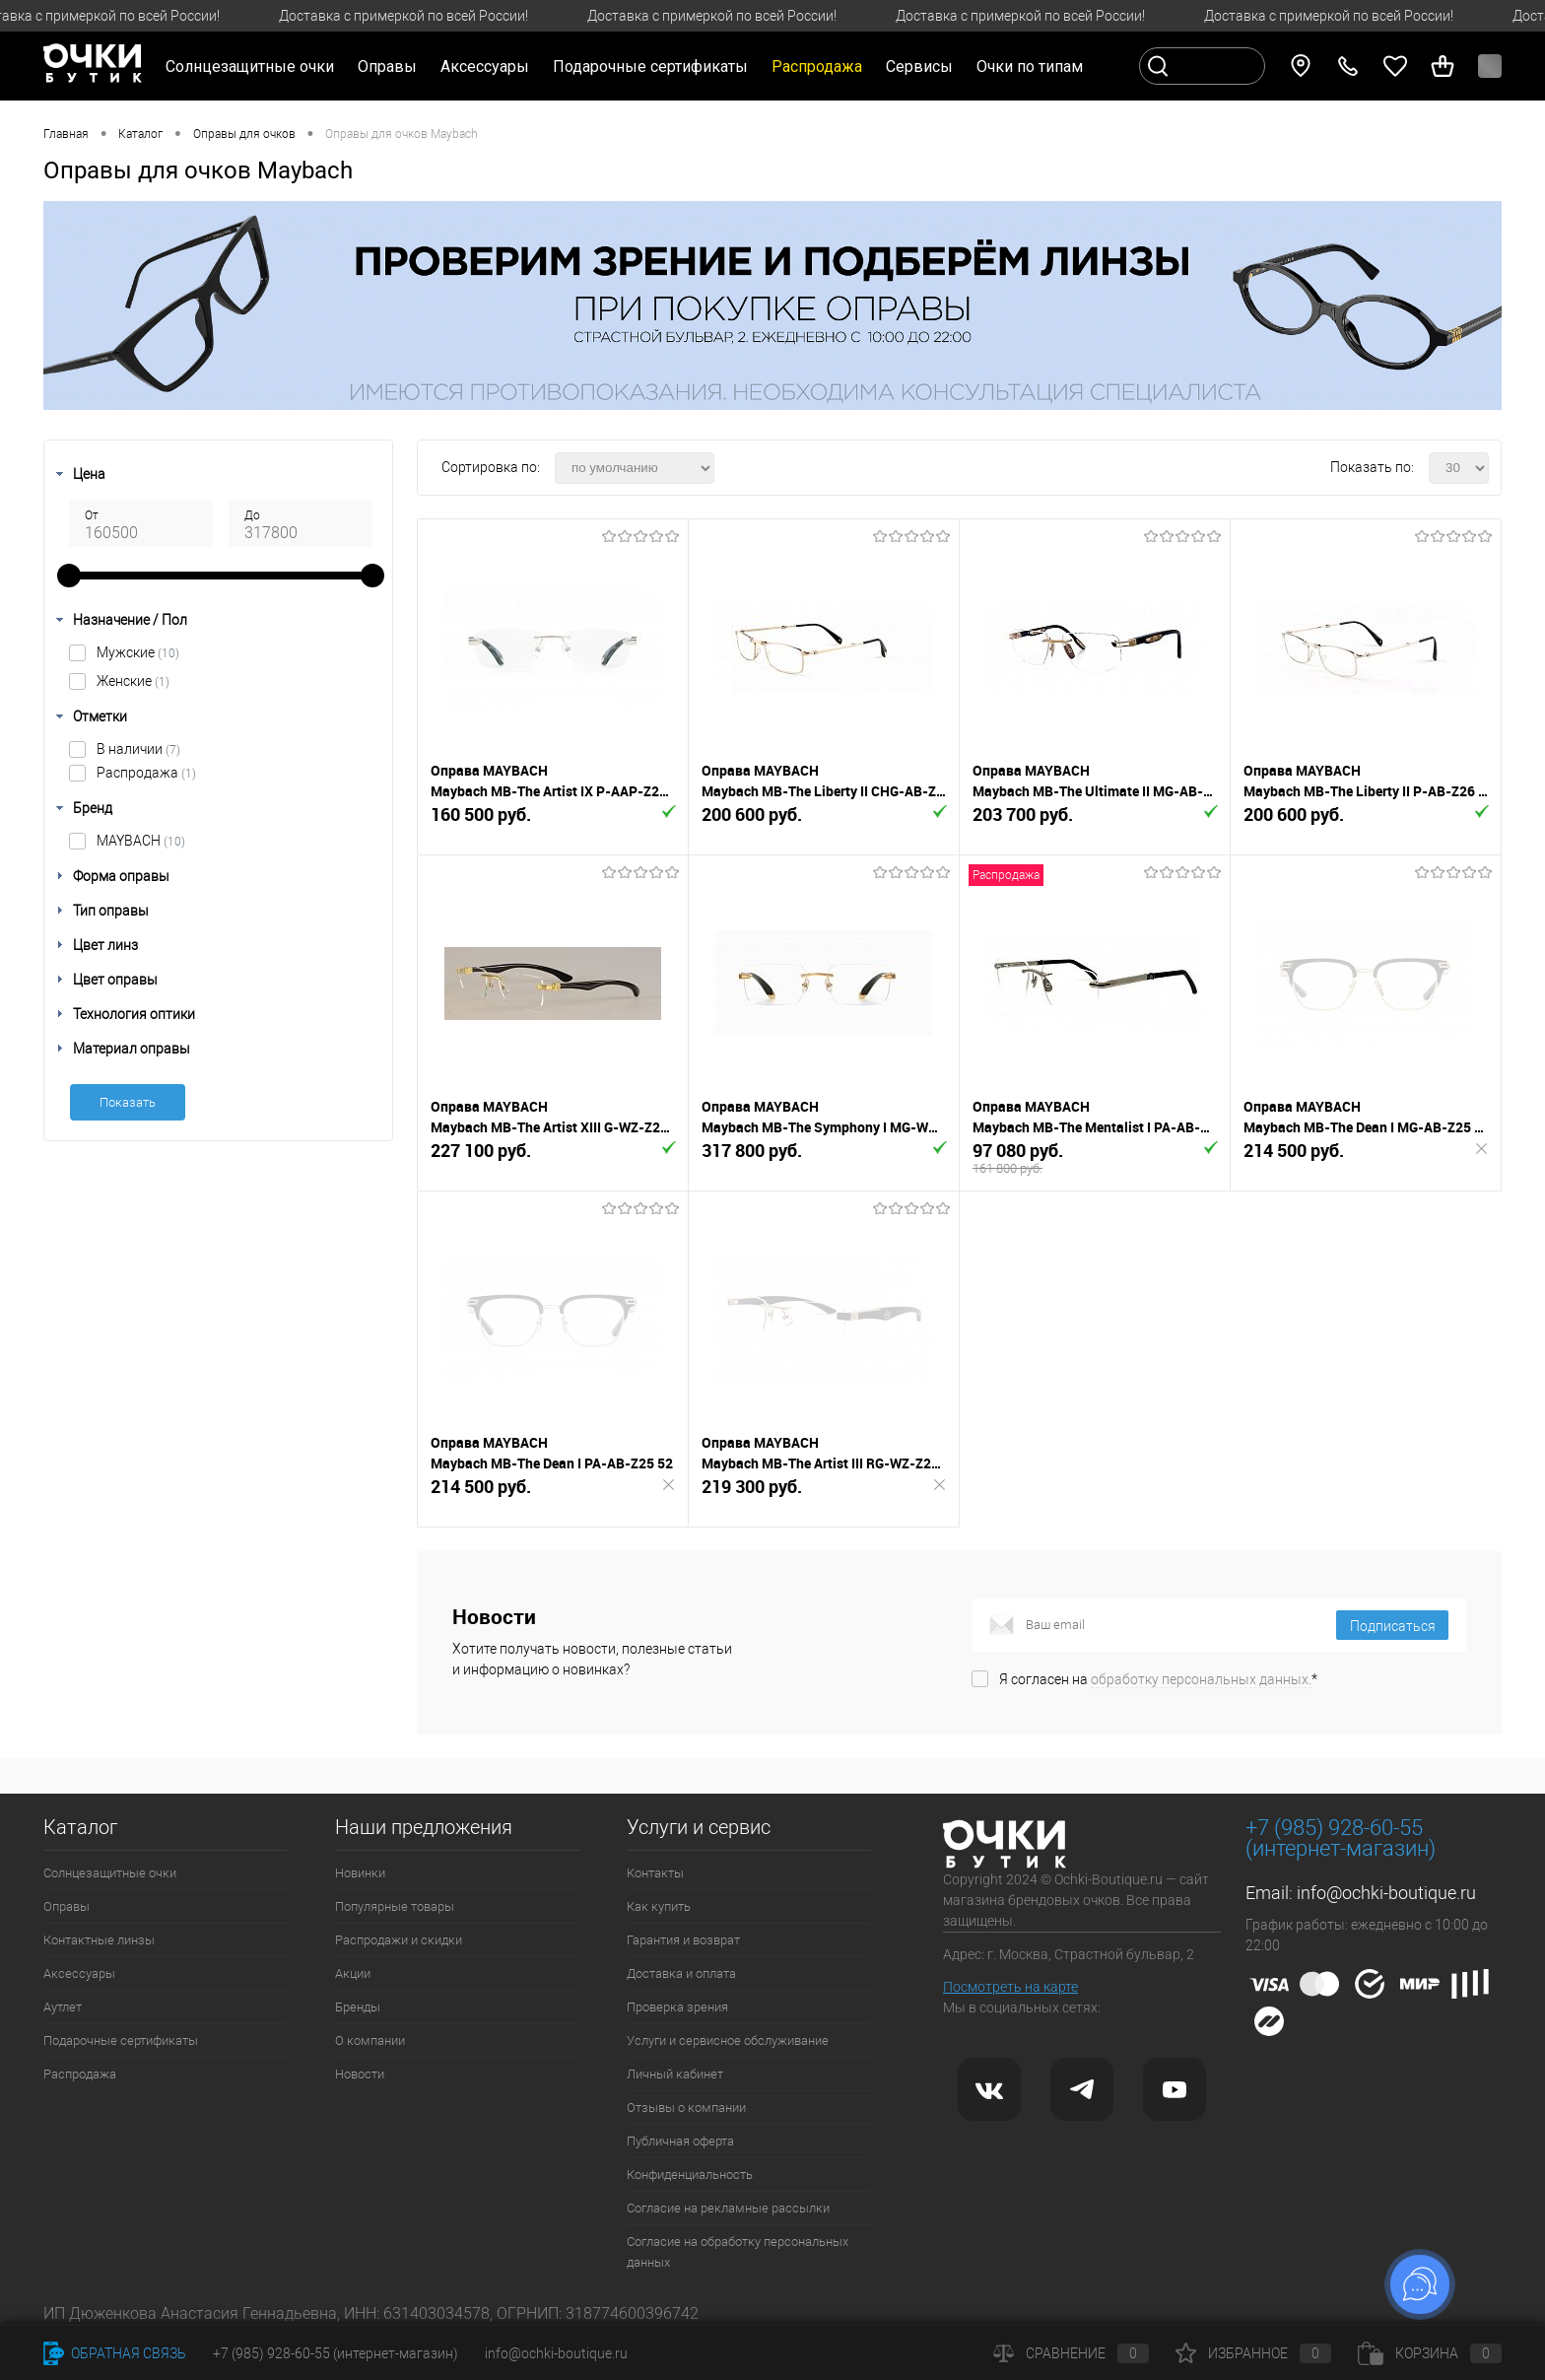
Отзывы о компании (686, 2107)
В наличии (138, 749)
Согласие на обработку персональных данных (737, 2252)
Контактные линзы (99, 1940)
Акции (352, 1973)
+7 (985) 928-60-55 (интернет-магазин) (335, 2353)
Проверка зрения (677, 2007)
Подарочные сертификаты (650, 66)
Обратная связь (114, 2353)
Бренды (357, 2007)
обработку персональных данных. (1201, 1679)
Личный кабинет (675, 2074)
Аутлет (62, 2007)
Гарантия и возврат (683, 1940)
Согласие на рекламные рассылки (728, 2208)
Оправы (66, 1906)
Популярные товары (394, 1906)
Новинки (360, 1873)
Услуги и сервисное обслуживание (728, 2040)
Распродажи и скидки (398, 1940)
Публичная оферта (680, 2141)
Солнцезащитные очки (109, 1873)
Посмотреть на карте (1010, 1987)
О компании (370, 2040)
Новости (359, 2074)
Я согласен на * (1158, 1679)
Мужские (138, 652)
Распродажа (146, 773)
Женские (133, 681)
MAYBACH (141, 841)
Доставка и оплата (681, 1973)
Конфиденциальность (690, 2174)
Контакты (655, 1873)
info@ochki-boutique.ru (1386, 1892)
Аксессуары (79, 1973)
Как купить (659, 1906)
